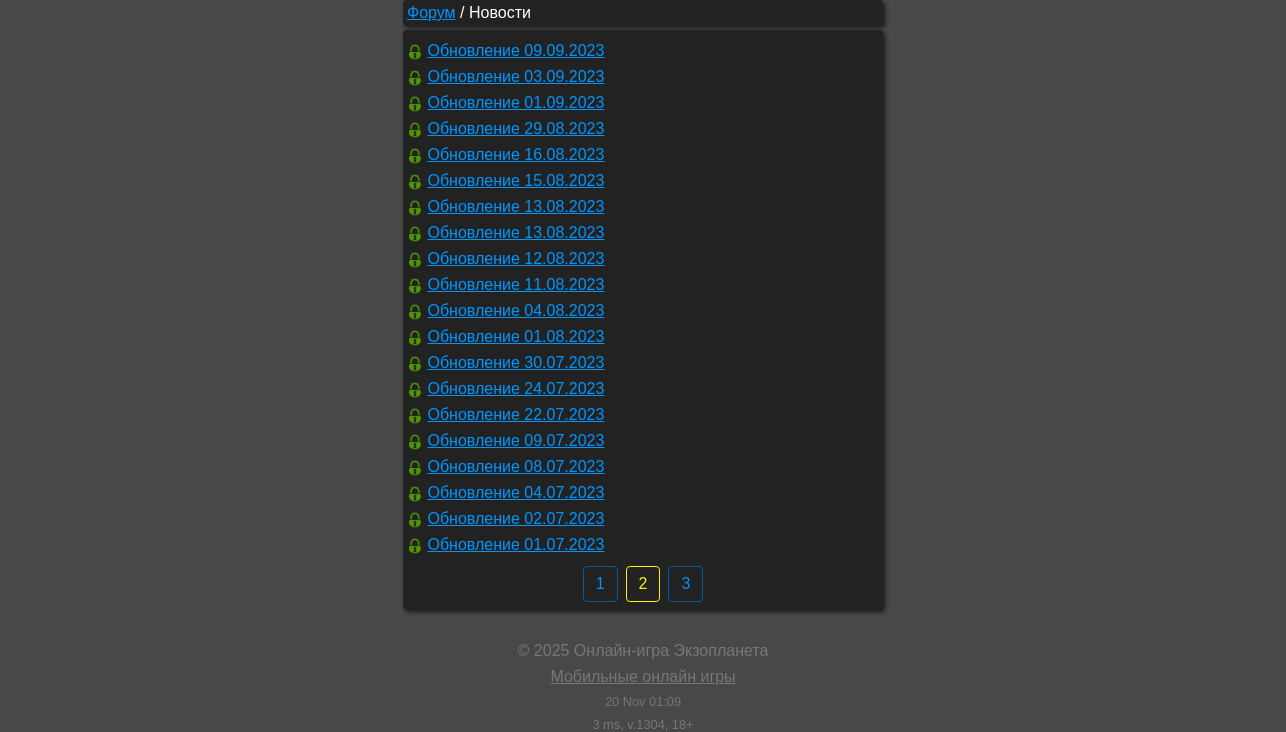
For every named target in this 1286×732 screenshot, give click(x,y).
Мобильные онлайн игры (642, 676)
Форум (431, 12)
